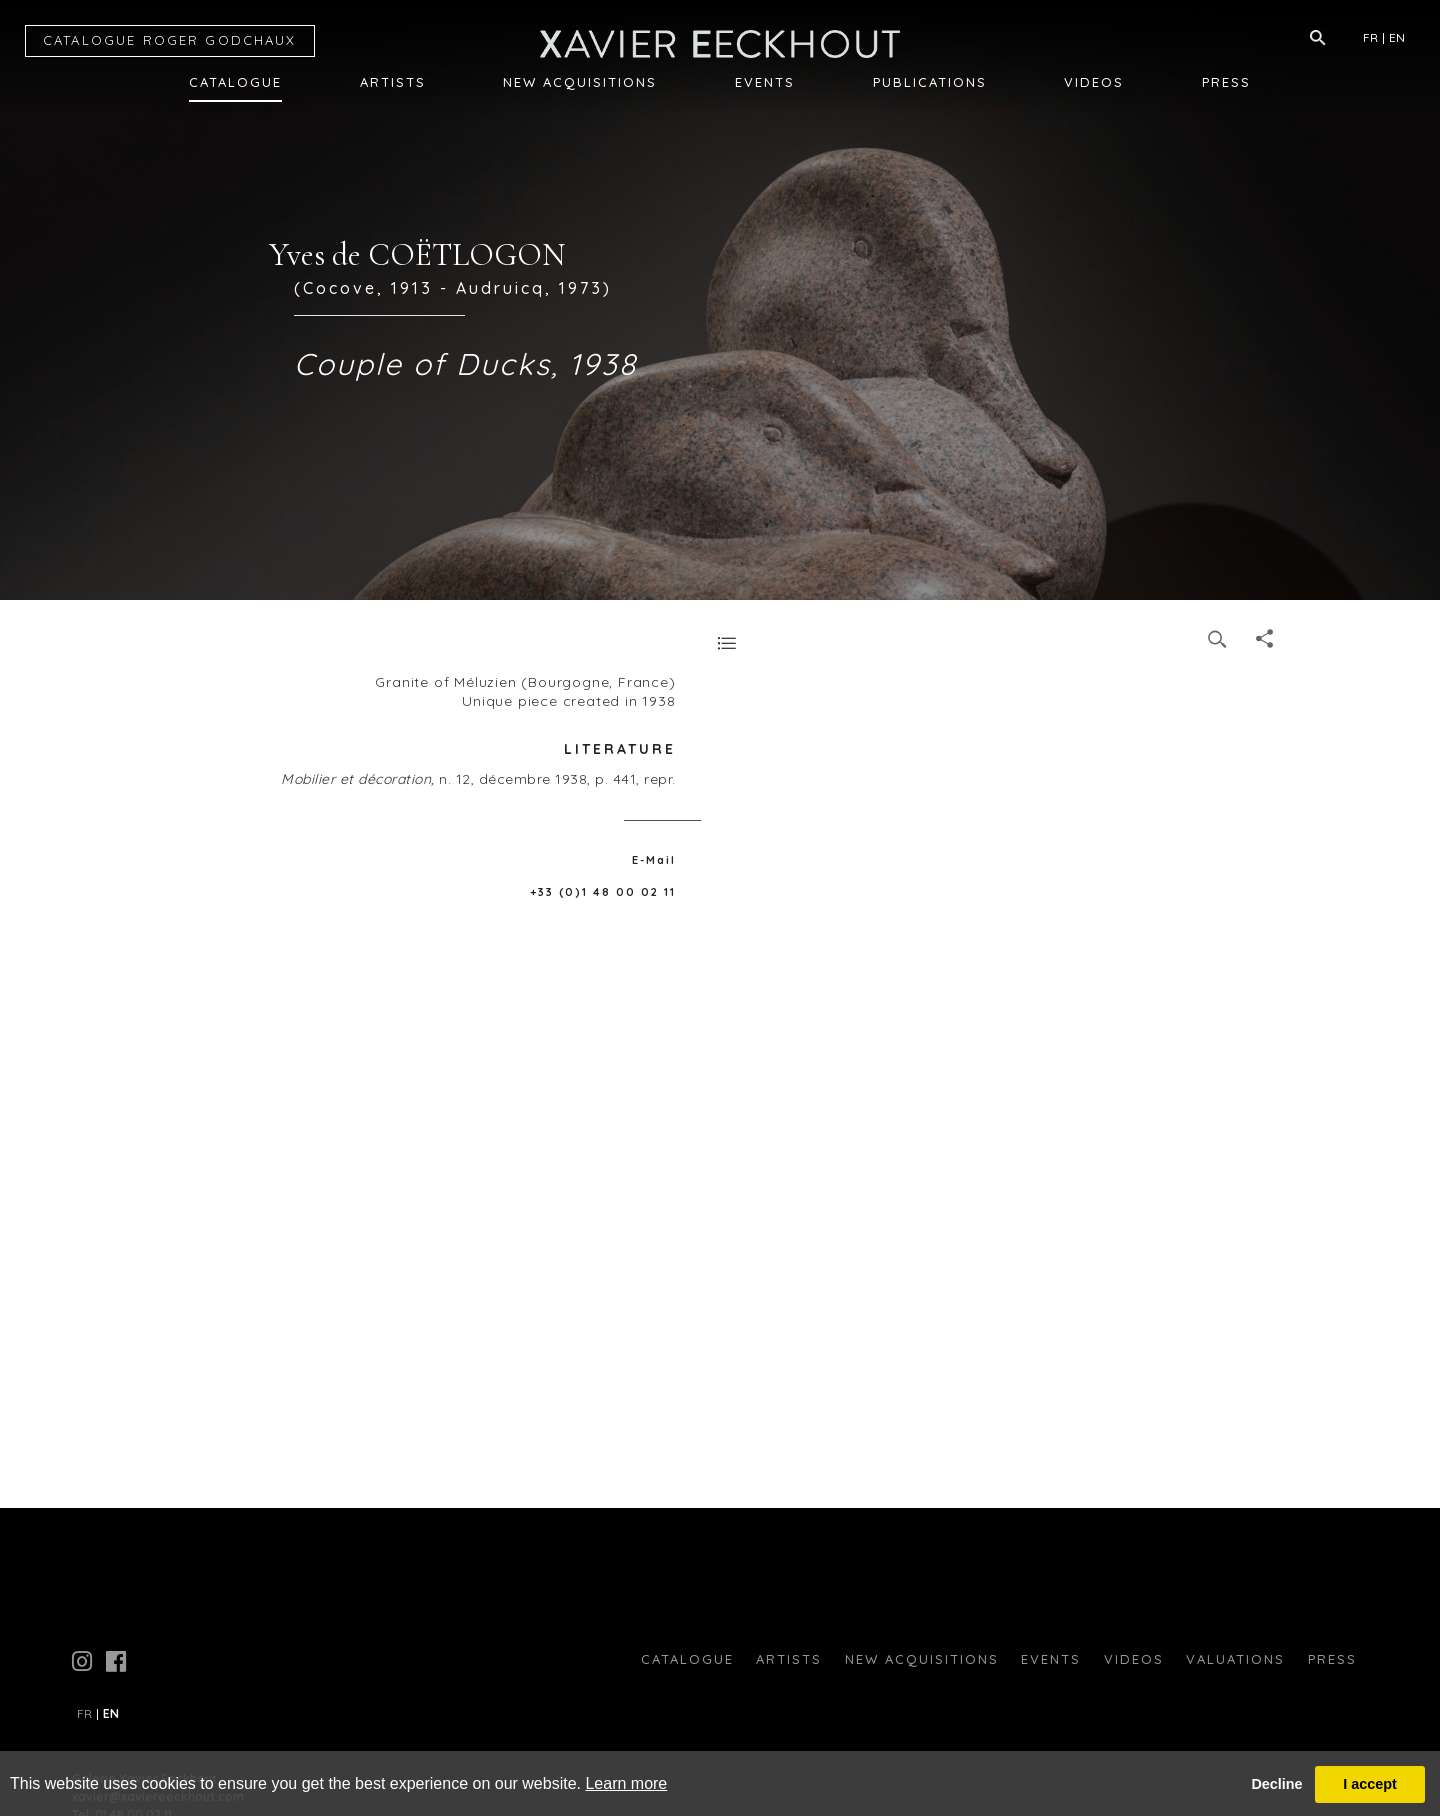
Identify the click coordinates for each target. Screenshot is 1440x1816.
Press (1226, 82)
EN (1397, 37)
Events (765, 82)
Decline (1276, 1784)
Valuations (1235, 1659)
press (1332, 1659)
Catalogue (235, 82)
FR (1370, 37)
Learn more (626, 1783)
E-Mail (654, 860)
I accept (1370, 1784)
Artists (393, 82)
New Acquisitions (580, 82)
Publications (930, 82)
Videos (1094, 82)
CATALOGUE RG (170, 40)
